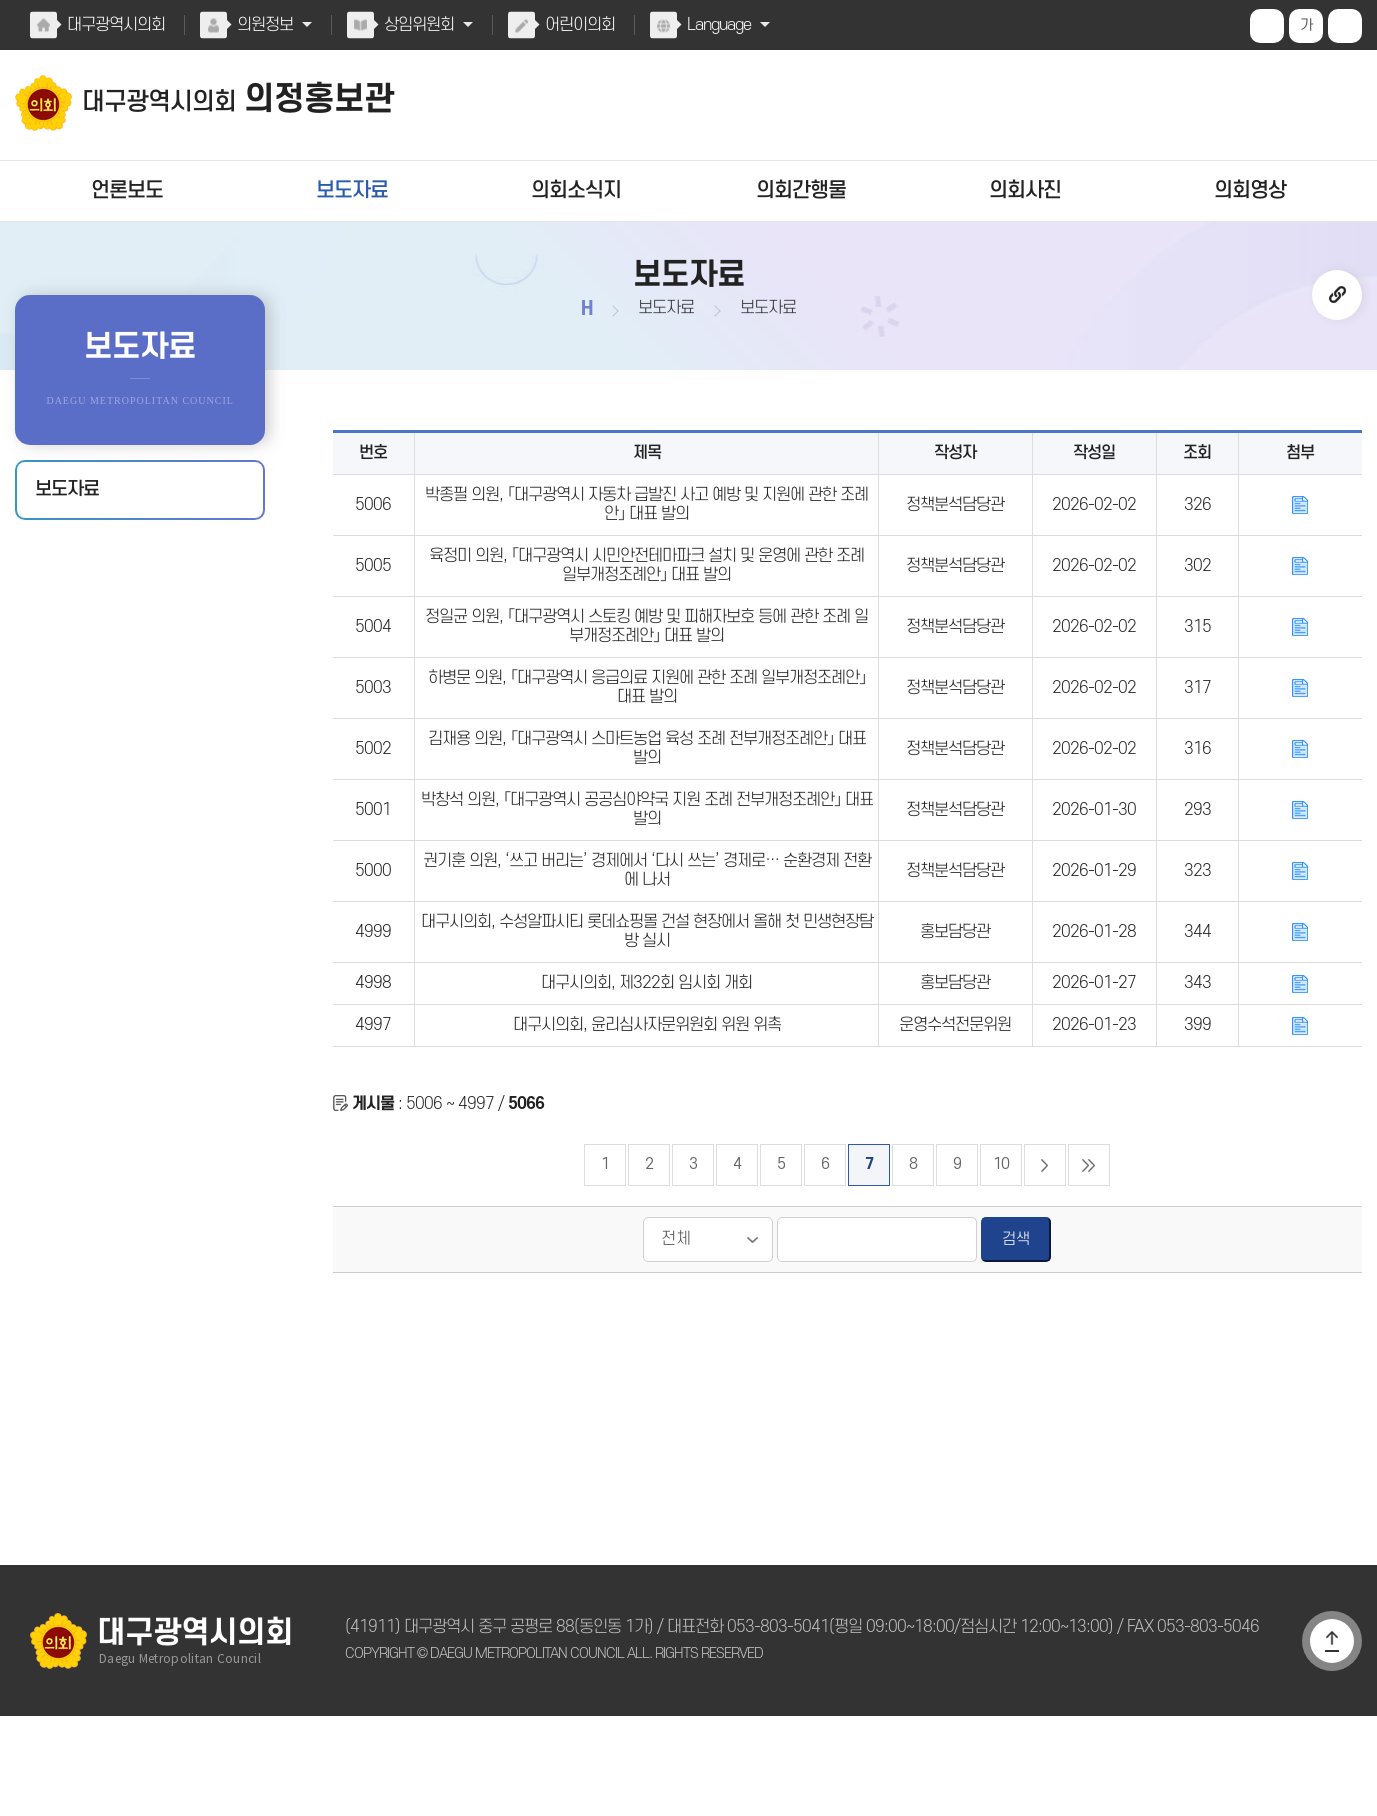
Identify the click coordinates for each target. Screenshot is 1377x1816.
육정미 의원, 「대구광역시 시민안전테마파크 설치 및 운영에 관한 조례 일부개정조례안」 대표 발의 (646, 586)
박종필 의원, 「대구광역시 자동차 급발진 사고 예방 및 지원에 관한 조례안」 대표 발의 (646, 515)
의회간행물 (800, 190)
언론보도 (127, 190)
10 (1001, 1264)
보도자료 (352, 190)
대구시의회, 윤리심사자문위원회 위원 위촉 (646, 1118)
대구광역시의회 (115, 25)
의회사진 (1025, 190)
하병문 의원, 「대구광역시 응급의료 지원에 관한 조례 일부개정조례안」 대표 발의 (647, 728)
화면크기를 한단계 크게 (1267, 26)
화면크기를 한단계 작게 (1345, 26)
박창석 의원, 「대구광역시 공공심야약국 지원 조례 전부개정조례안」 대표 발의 (647, 870)
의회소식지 (576, 190)
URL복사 (1337, 295)
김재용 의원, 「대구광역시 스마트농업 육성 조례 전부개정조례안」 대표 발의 (647, 799)
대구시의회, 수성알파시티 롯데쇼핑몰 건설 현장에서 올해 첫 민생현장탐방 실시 (646, 1012)
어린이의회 (575, 25)
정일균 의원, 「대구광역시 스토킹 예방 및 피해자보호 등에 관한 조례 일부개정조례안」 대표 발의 (646, 657)
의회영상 (1250, 190)
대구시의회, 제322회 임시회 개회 (646, 1071)
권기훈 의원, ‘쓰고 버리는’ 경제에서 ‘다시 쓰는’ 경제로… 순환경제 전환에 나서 (647, 941)
